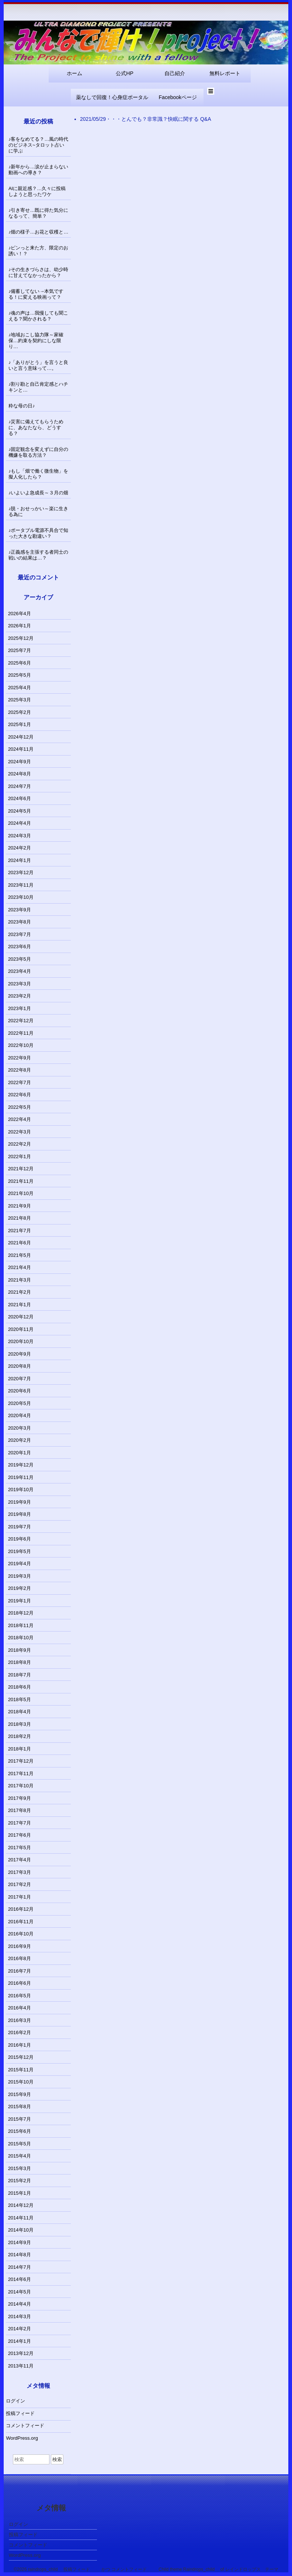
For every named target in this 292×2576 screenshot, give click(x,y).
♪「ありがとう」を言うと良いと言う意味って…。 (38, 365)
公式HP (124, 73)
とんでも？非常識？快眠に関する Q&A (166, 119)
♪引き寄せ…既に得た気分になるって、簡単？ (38, 213)
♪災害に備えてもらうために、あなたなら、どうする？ (36, 427)
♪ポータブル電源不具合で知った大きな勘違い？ (38, 533)
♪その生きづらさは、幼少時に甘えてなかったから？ (38, 272)
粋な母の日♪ (21, 406)
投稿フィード (20, 2413)
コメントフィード (25, 2425)
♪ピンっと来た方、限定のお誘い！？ (38, 250)
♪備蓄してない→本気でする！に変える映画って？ (36, 294)
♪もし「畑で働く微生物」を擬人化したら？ (38, 474)
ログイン (15, 2401)
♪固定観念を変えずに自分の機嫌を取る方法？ (38, 452)
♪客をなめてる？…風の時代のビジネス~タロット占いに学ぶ (38, 145)
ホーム (74, 73)
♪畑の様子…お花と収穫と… (38, 232)
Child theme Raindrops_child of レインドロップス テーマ (218, 2569)
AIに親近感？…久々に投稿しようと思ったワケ (37, 191)
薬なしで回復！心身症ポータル (112, 97)
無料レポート (224, 73)
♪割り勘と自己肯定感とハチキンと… (38, 387)
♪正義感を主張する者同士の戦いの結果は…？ (38, 555)
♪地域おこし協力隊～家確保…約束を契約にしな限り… (36, 340)
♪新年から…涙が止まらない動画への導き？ (38, 169)
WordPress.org (22, 2438)
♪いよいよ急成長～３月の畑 (38, 492)
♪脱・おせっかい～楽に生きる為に (38, 511)
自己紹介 (174, 73)
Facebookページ (178, 97)
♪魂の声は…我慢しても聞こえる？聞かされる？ (38, 316)
